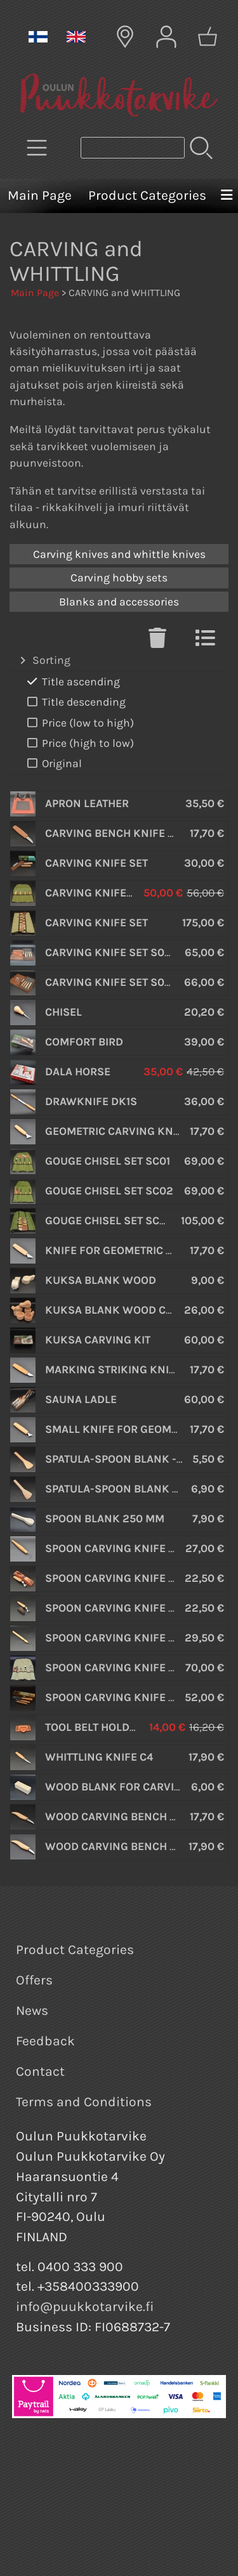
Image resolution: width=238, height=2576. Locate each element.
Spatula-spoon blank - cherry (132, 1459)
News (32, 2010)
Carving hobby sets (119, 577)
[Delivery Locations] (125, 37)
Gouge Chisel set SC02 (109, 1190)
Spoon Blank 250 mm (104, 1518)
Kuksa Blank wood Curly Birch (135, 1310)
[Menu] (226, 196)
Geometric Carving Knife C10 (127, 1131)
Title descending (75, 702)
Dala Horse (77, 1071)
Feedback (45, 2041)
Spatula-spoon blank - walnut (134, 1488)
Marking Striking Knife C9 (121, 1369)
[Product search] (133, 148)
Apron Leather (87, 803)
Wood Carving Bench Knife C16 (133, 1816)
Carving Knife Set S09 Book (124, 982)
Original (53, 764)
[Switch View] (205, 641)
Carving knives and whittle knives (119, 554)
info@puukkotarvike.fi (85, 2306)
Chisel (63, 1012)
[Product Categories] (36, 148)
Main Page (40, 195)
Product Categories (147, 195)
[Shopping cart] (207, 37)
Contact (40, 2071)
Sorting (43, 661)
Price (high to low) (79, 743)
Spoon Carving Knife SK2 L (121, 1578)
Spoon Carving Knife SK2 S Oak (134, 1608)
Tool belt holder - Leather (121, 1727)
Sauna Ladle (81, 1399)
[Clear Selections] (157, 641)
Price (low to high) (79, 723)
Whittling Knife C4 (99, 1757)
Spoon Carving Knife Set (116, 1667)
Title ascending (72, 682)
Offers (34, 1980)
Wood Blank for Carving (117, 1786)
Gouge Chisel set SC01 (107, 1161)
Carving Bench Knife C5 (113, 833)
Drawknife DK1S (91, 1101)
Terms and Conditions (84, 2101)
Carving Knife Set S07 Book (123, 952)
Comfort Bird (84, 1041)
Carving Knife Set (96, 863)
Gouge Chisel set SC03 (109, 1220)
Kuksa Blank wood (100, 1280)
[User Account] (166, 37)
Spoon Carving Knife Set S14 (126, 1697)
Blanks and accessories (119, 601)
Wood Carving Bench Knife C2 (131, 1846)
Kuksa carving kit (97, 1339)
